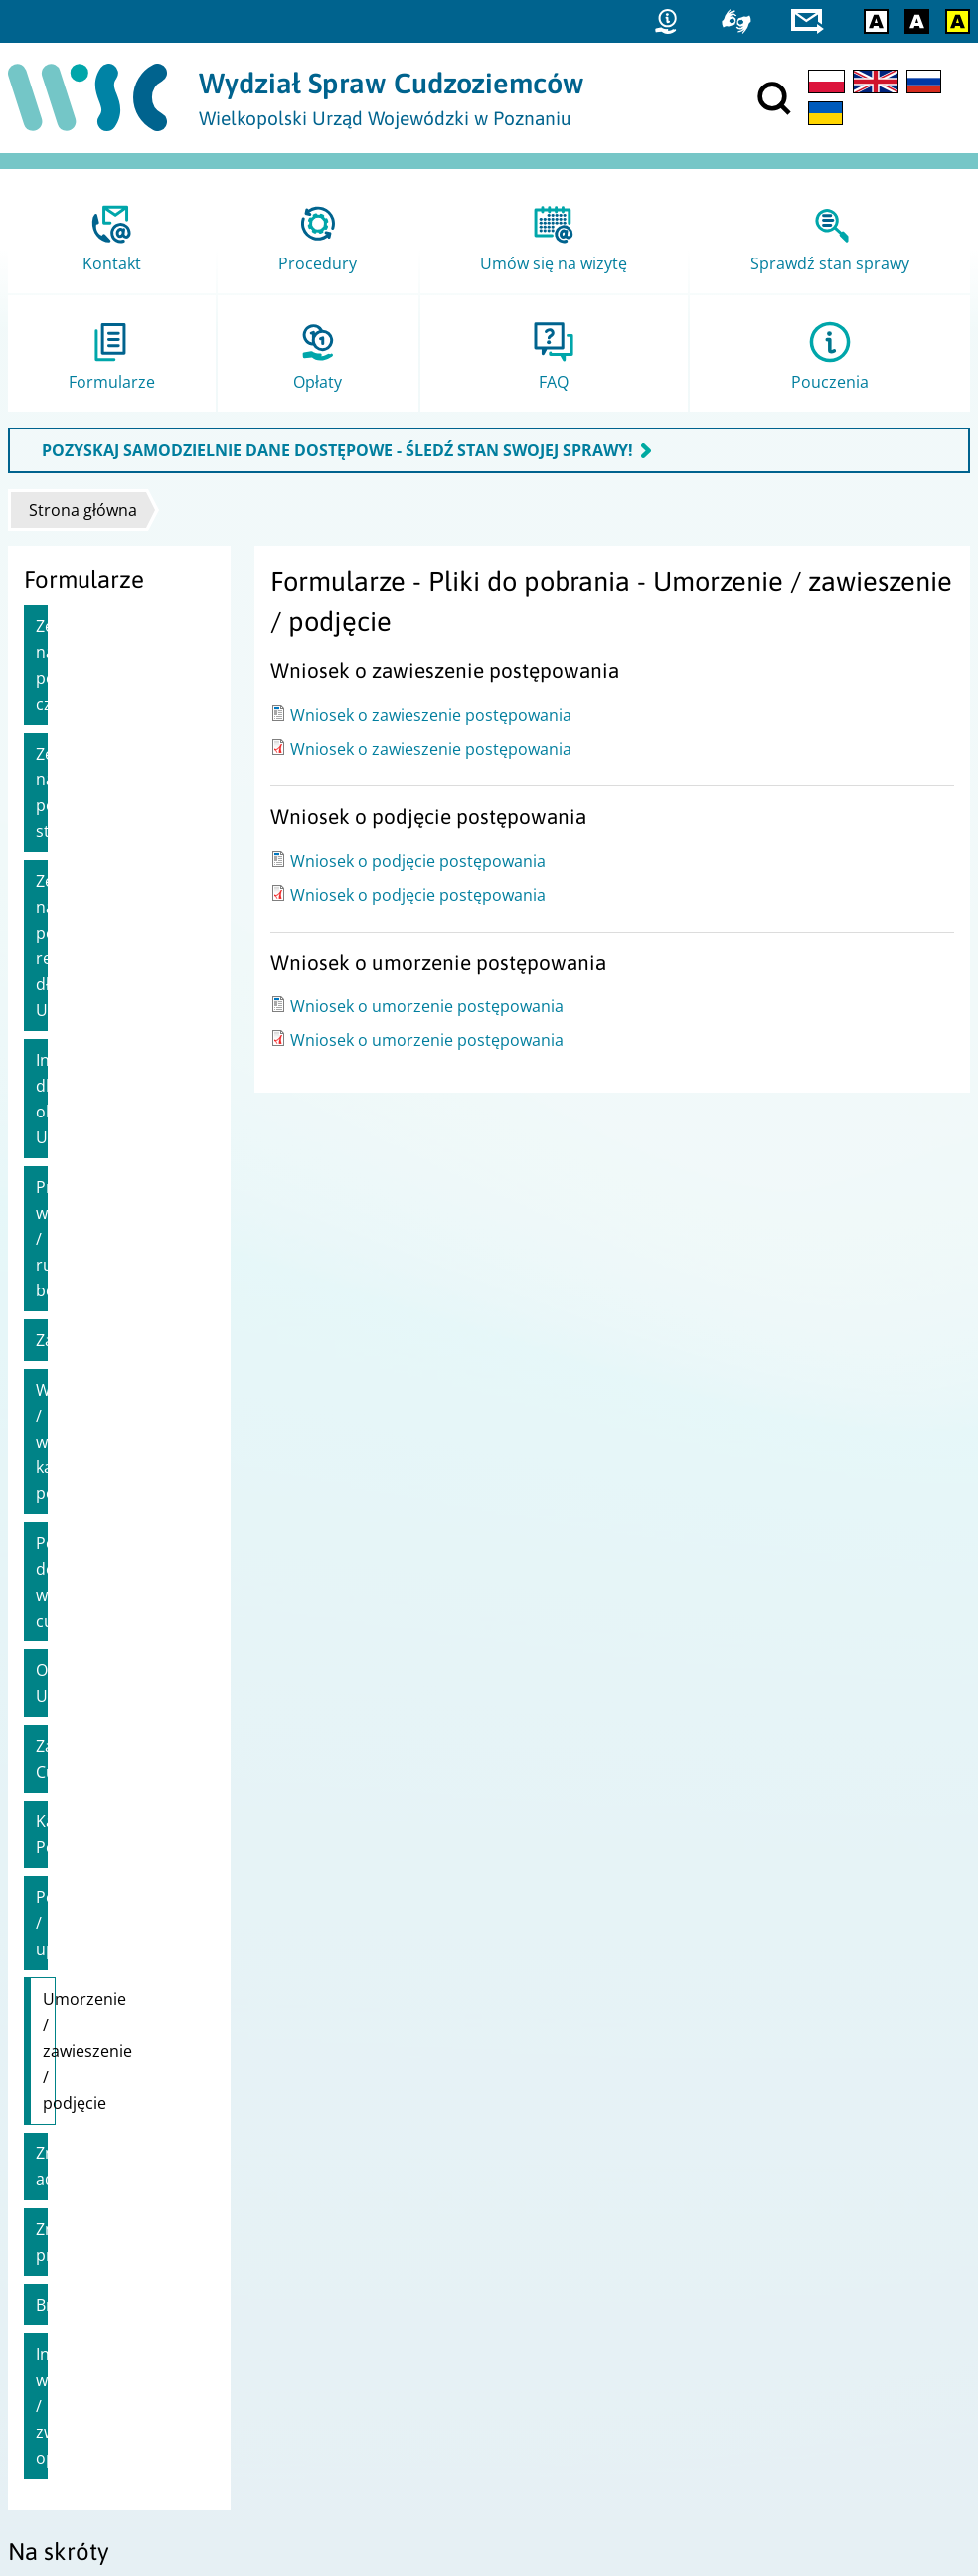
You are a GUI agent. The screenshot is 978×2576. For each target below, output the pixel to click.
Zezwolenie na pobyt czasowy (113, 639)
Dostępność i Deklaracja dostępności (137, 2277)
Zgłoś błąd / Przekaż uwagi (104, 2328)
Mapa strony (57, 2251)
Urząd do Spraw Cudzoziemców (606, 2225)
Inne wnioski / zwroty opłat (114, 1798)
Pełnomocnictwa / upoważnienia (103, 1470)
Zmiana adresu (92, 1636)
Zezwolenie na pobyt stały (113, 715)
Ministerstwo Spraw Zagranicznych (617, 2303)
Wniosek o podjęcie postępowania (418, 861)
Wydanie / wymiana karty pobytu (108, 1118)
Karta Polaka (83, 1408)
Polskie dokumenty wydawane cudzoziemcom (107, 1207)
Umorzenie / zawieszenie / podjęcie (92, 1560)
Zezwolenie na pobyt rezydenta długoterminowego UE (113, 816)
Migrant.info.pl (65, 2422)
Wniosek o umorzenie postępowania (427, 1006)
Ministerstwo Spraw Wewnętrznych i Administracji (668, 2251)
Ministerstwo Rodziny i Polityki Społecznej (639, 2277)
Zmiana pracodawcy (111, 1686)
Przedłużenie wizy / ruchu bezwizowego (110, 993)
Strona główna (83, 510)
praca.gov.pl (56, 2448)
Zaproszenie (82, 1056)
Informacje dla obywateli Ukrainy (102, 918)
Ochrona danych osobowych (110, 2303)
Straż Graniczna (68, 2396)
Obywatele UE (87, 1282)
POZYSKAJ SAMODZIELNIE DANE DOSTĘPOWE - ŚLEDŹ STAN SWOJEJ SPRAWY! (337, 450)
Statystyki (47, 2370)
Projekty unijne (65, 2225)
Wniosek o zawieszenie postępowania (430, 715)
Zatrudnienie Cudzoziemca (86, 1345)
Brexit (58, 1736)
